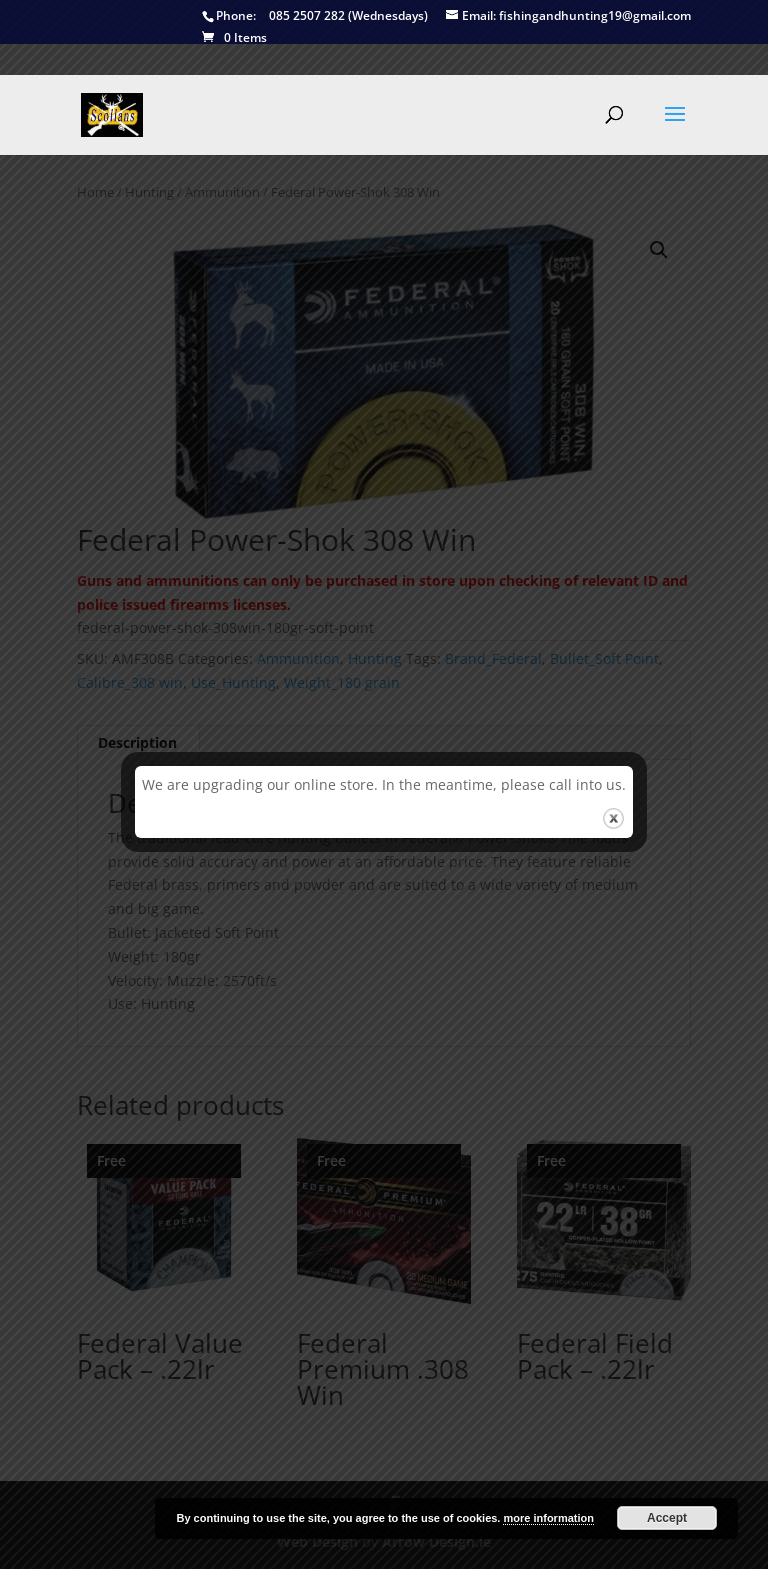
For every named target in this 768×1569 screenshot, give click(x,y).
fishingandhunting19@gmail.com (568, 16)
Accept (667, 1518)
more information (548, 1518)
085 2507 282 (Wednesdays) (315, 16)
